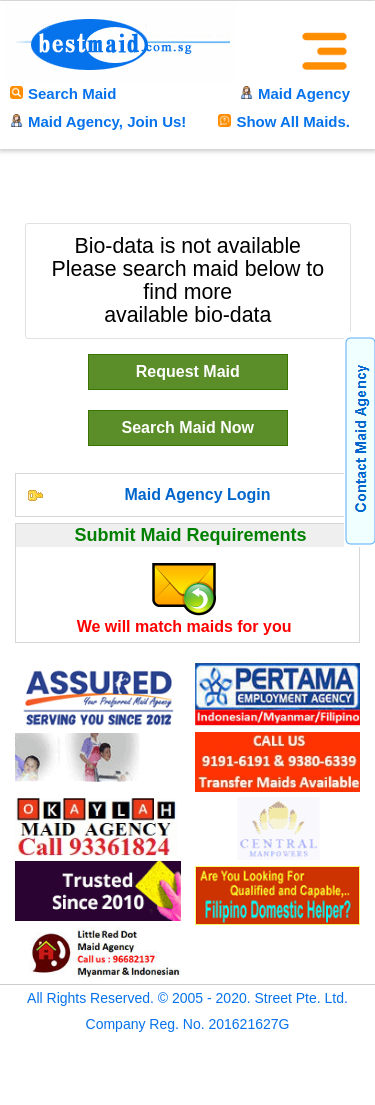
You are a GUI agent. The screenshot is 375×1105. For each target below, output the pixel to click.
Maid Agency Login (197, 494)
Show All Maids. (284, 121)
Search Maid (63, 93)
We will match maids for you (184, 626)
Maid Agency (295, 93)
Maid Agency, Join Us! (98, 121)
